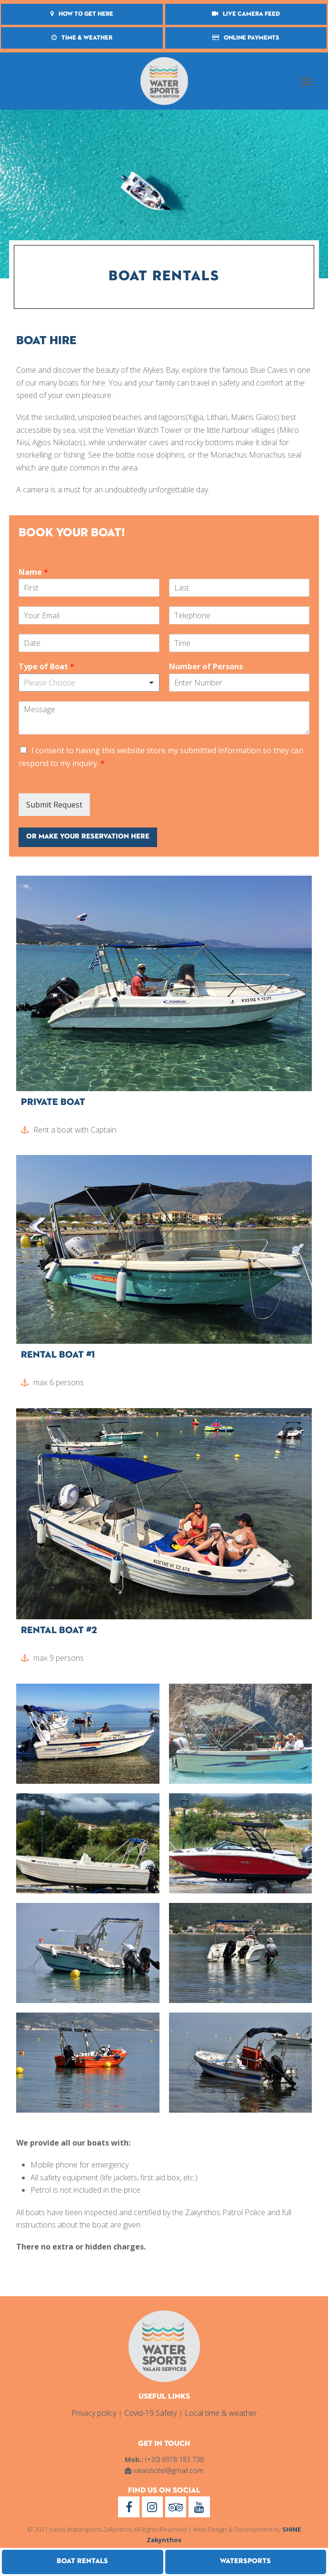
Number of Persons (206, 667)
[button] (306, 81)
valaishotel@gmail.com (168, 2470)
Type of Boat (46, 667)
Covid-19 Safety (150, 2413)
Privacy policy (93, 2413)
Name (33, 572)
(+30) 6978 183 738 (174, 2459)
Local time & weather (221, 2413)
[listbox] (89, 683)
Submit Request (54, 804)
